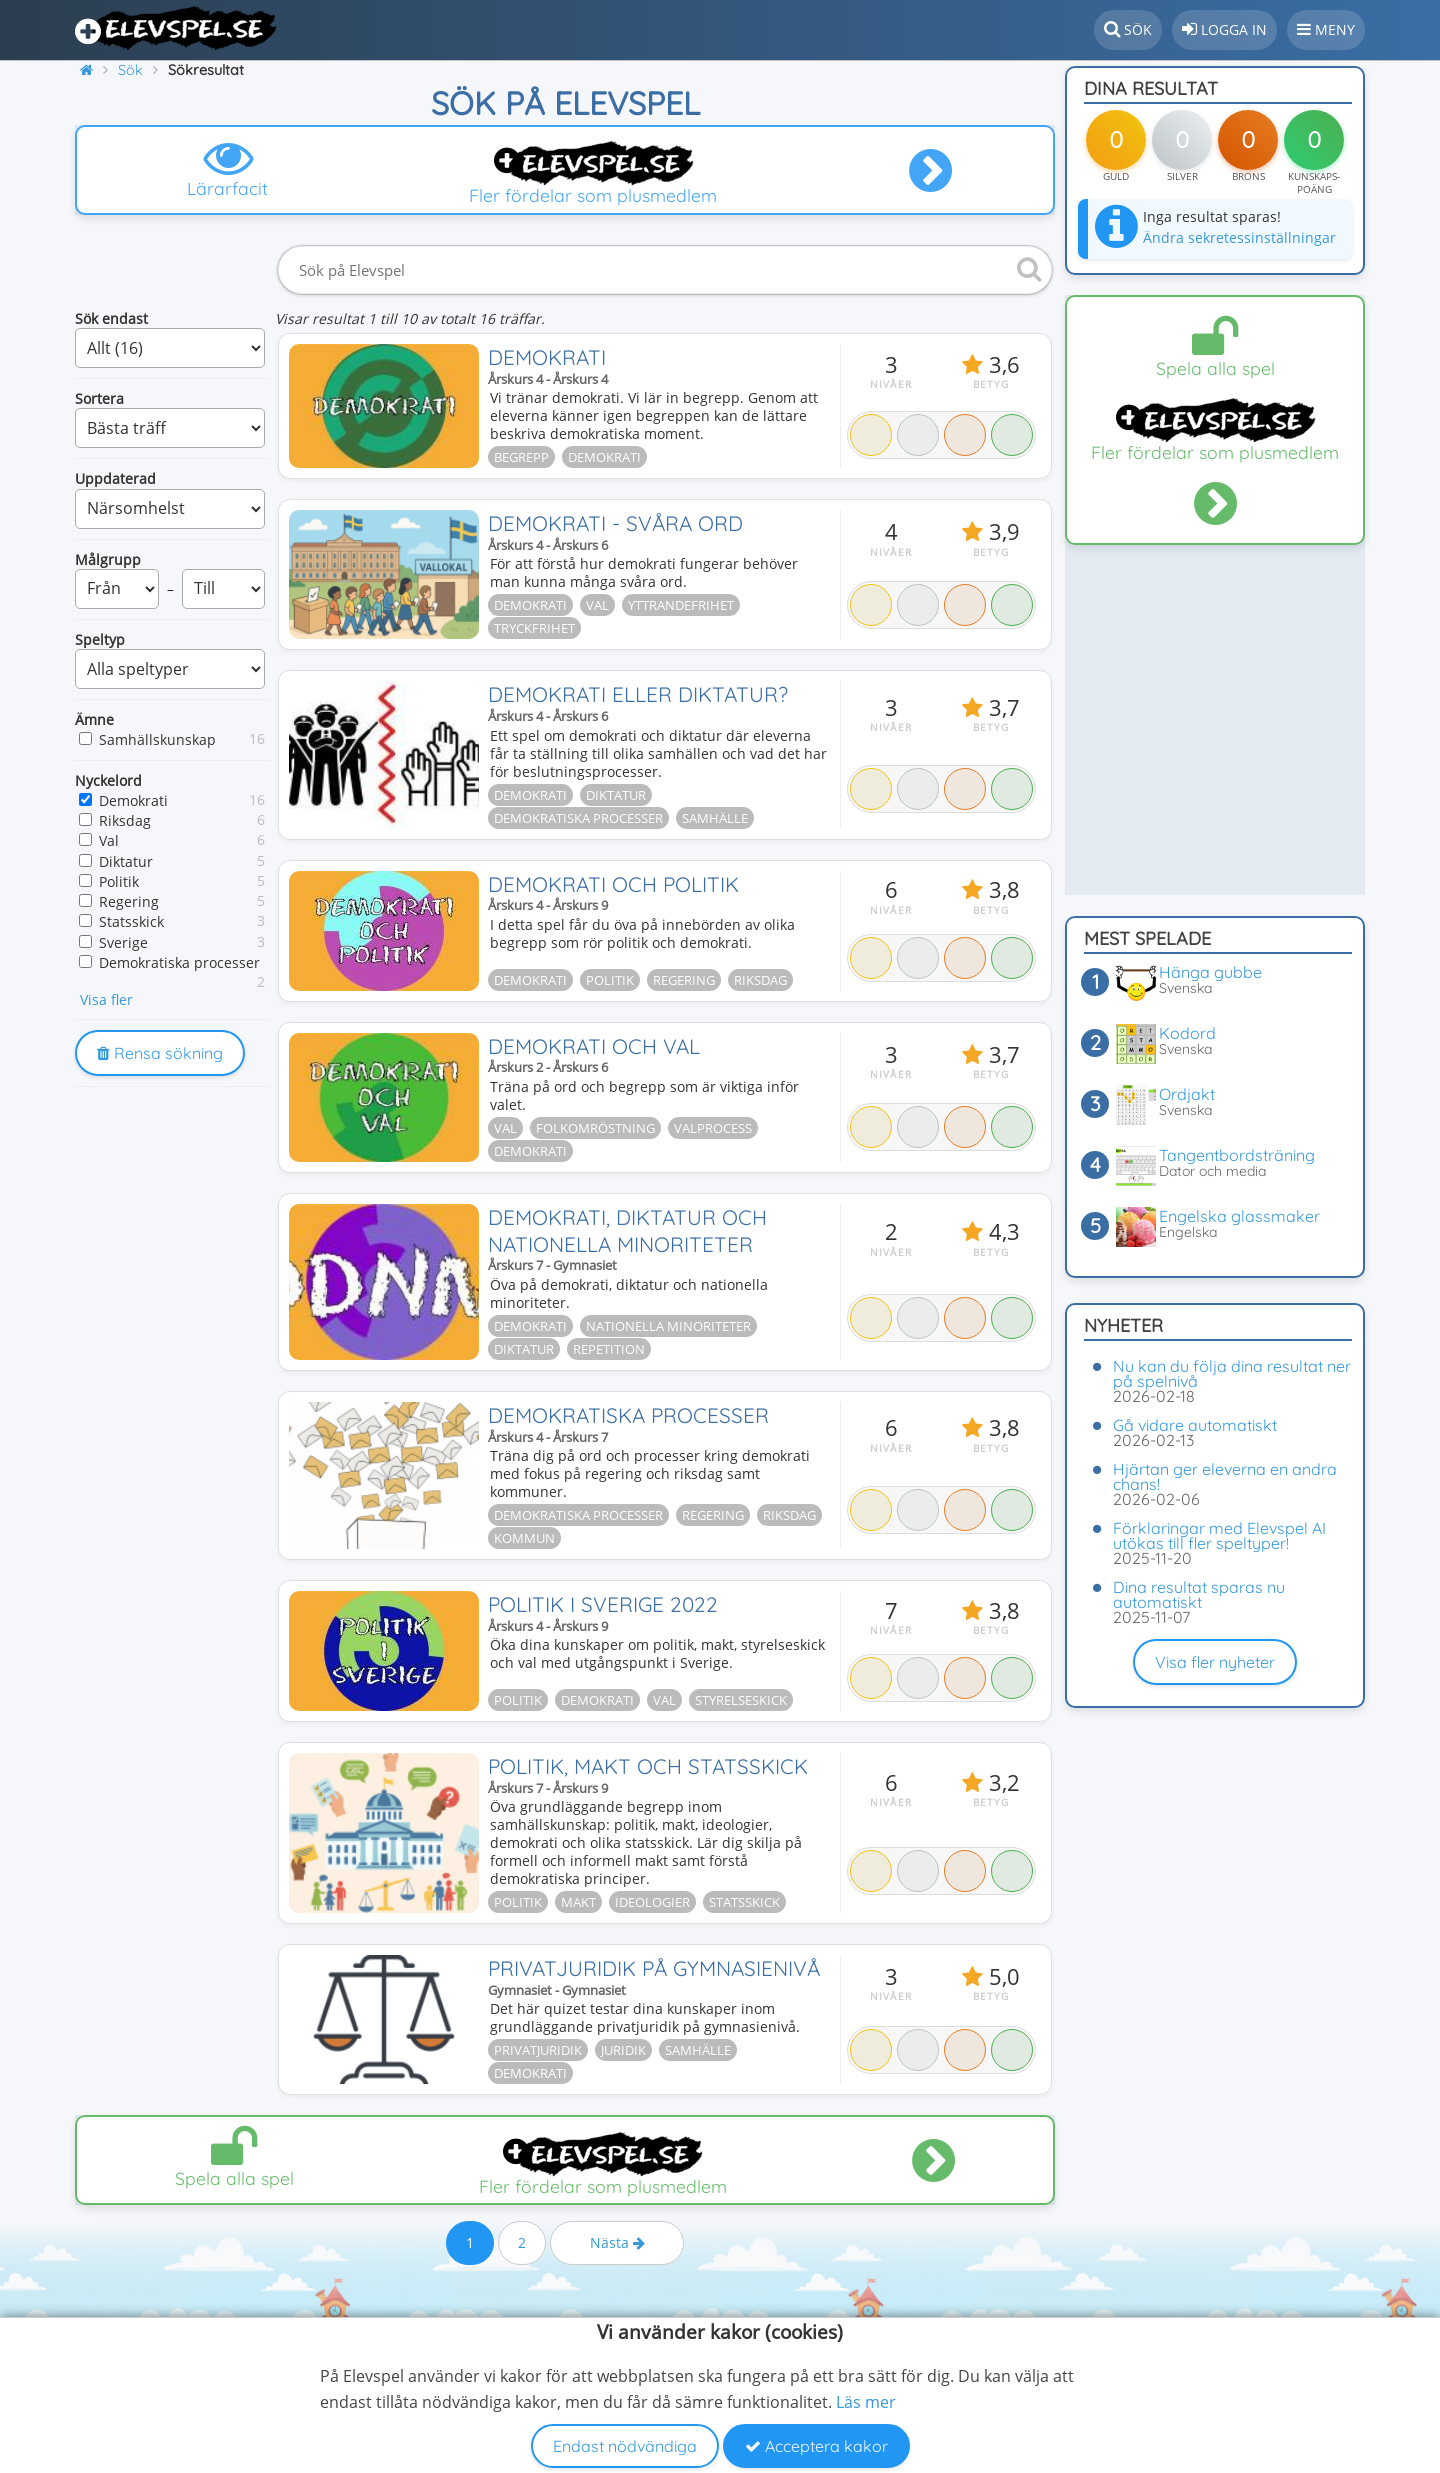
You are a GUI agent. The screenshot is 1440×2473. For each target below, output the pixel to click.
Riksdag (125, 820)
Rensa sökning (160, 1053)
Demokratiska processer (179, 962)
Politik (119, 881)
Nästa (617, 2296)
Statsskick (131, 921)
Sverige (123, 942)
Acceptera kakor (816, 2446)
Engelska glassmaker (1239, 1216)
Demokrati (133, 800)
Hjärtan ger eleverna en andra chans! (1225, 1476)
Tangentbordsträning (1237, 1155)
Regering (129, 901)
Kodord (1187, 1033)
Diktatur (126, 861)
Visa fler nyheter (1215, 1662)
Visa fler (106, 999)
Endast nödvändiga (625, 2446)
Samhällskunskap (157, 739)
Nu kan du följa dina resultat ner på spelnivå (1232, 1373)
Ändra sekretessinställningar (1239, 237)
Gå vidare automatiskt (1195, 1425)
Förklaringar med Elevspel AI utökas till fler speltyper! (1219, 1535)
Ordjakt (1187, 1094)
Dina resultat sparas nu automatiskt (1199, 1594)
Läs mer (866, 2402)
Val (109, 840)
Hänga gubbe (1210, 972)
